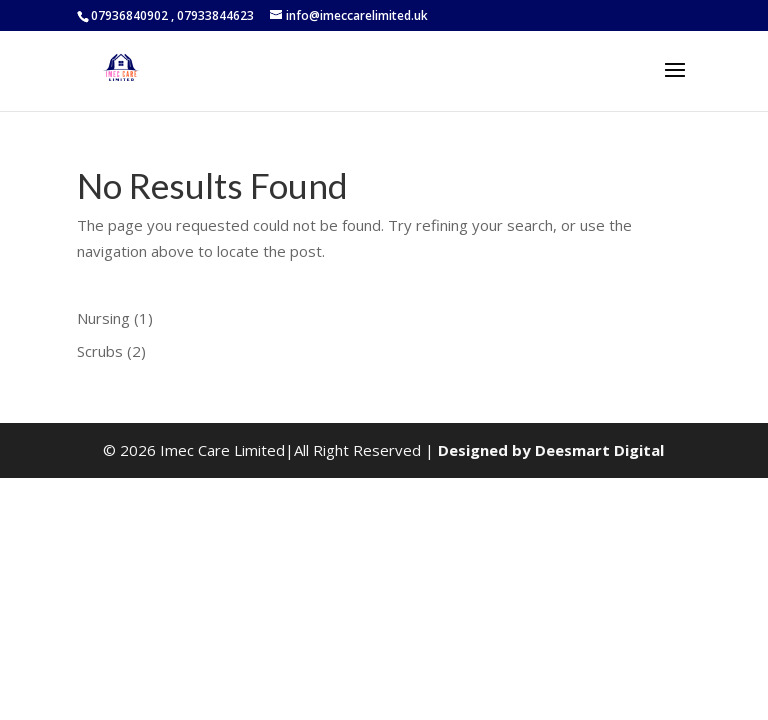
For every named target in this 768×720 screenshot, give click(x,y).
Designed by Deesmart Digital (551, 450)
